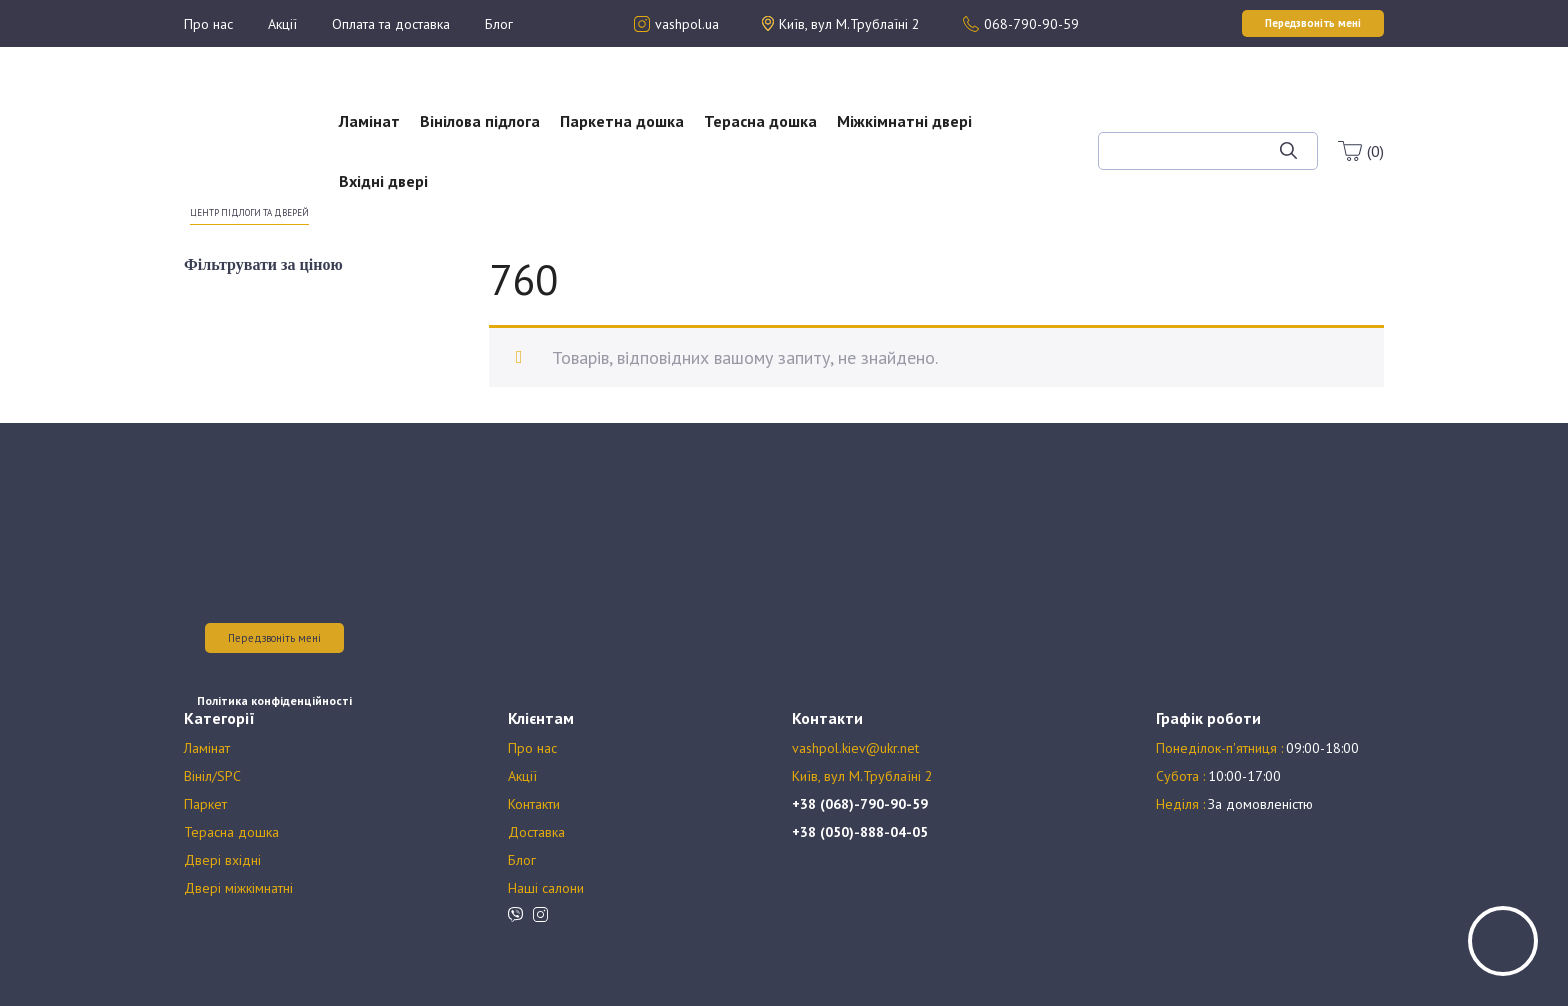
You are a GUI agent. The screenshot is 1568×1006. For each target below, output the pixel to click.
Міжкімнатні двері (904, 121)
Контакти (534, 804)
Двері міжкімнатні (238, 888)
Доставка (536, 832)
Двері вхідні (222, 860)
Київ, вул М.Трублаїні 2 (862, 776)
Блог (499, 24)
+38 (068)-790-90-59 (860, 804)
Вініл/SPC (212, 776)
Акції (282, 24)
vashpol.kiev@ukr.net (855, 748)
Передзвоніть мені (274, 638)
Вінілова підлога (480, 121)
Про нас (208, 24)
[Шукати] (1288, 151)
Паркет (205, 804)
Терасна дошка (760, 121)
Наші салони (546, 888)
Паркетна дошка (622, 121)
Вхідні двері (383, 181)
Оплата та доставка (391, 24)
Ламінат (369, 121)
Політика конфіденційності (274, 700)
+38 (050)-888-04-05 (860, 832)
